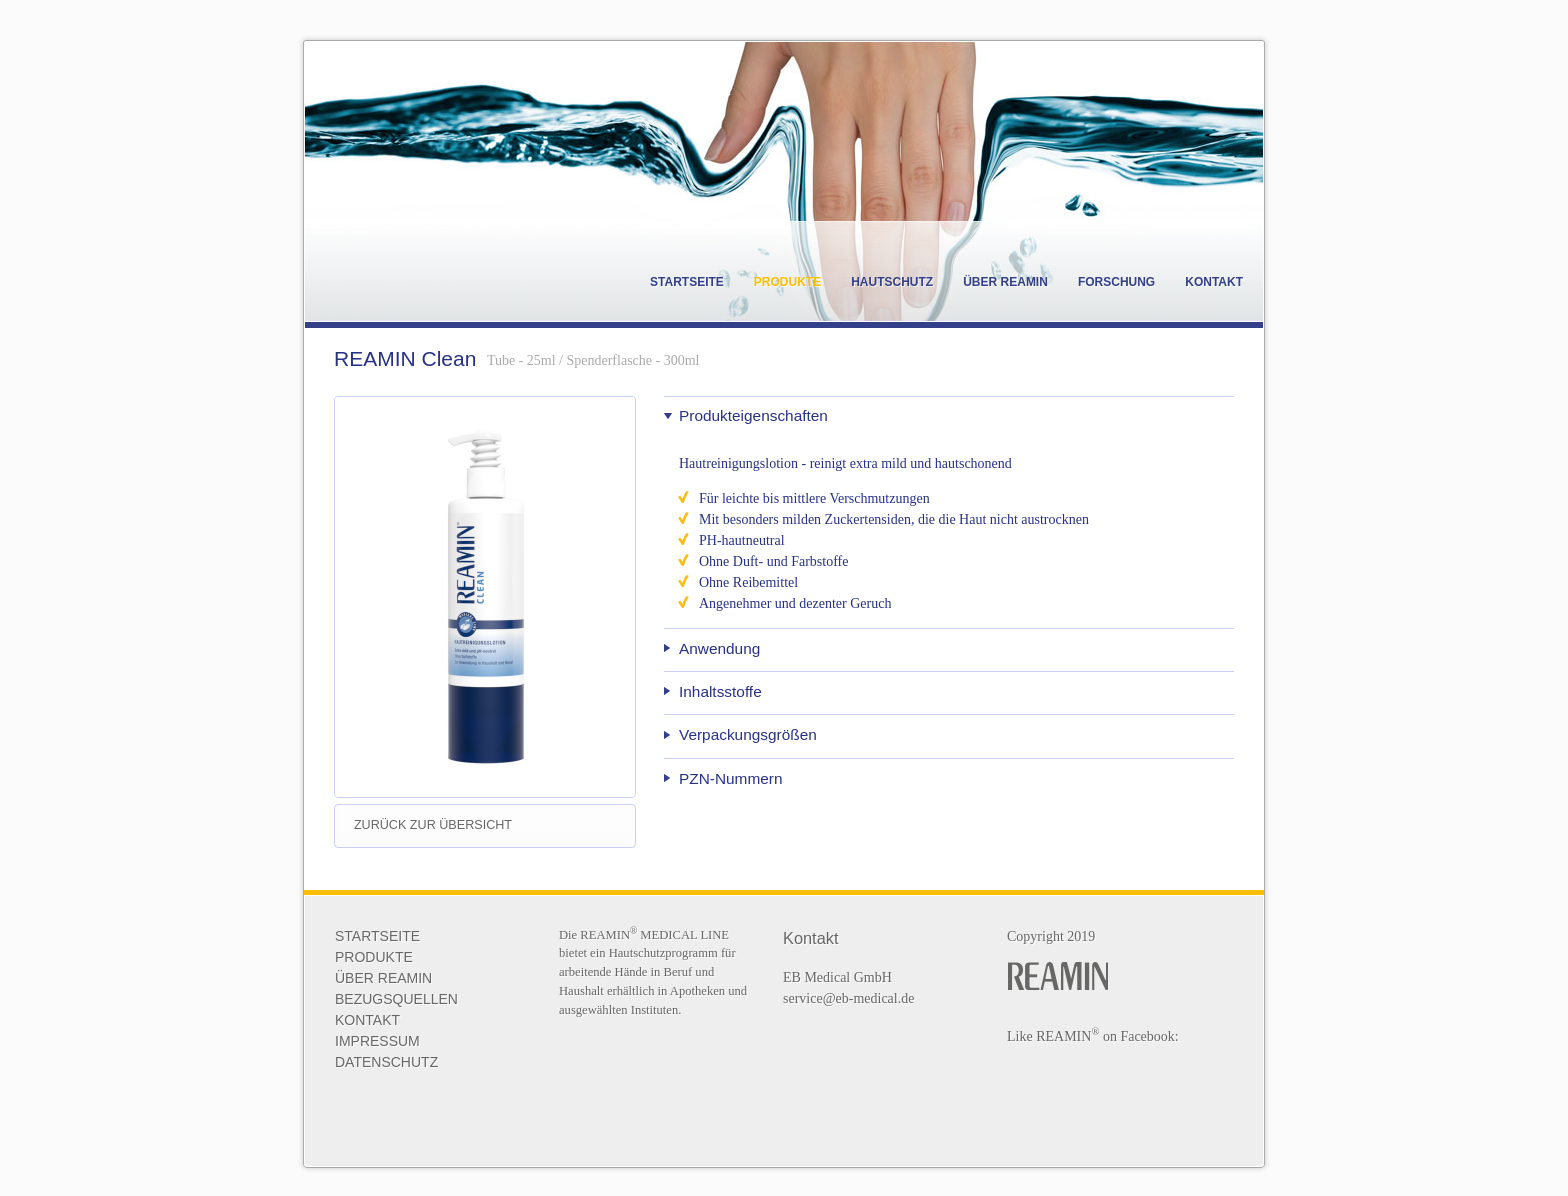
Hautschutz (892, 282)
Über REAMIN (1005, 282)
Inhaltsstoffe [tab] (720, 691)
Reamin (445, 272)
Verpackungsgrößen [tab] (748, 734)
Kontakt (1214, 282)
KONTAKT (367, 1020)
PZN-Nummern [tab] (730, 778)
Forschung (1116, 282)
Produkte (787, 282)
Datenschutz (386, 1062)
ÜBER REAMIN (383, 978)
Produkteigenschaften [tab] (753, 415)
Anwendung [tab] (719, 648)
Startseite (687, 282)
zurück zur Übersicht (433, 825)
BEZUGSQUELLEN (396, 999)
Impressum (377, 1041)
